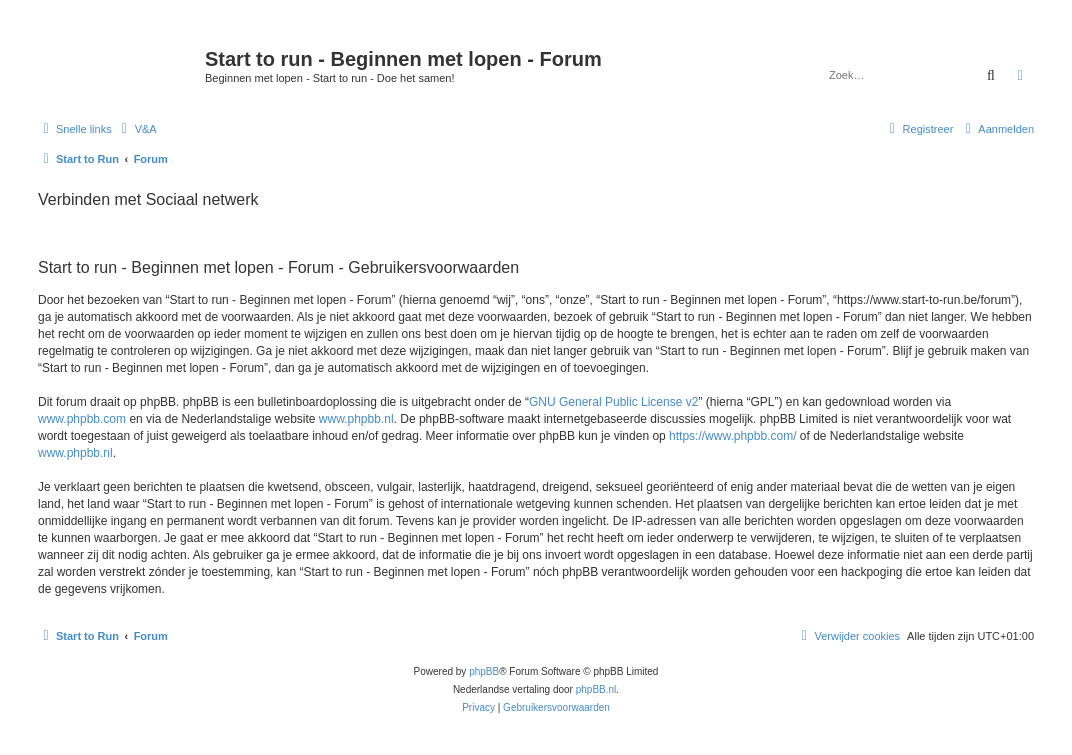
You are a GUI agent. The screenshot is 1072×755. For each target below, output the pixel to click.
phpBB (484, 671)
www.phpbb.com (82, 419)
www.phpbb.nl (356, 419)
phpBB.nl (596, 689)
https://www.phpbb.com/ (732, 436)
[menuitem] (137, 129)
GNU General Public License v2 (613, 402)
